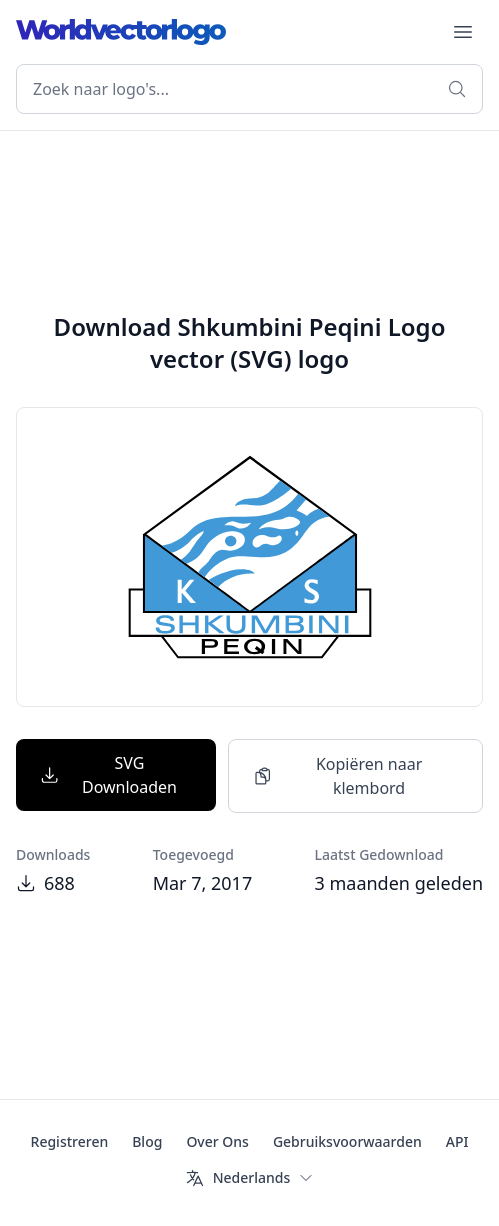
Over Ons (217, 1141)
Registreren (70, 1141)
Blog (147, 1141)
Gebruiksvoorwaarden (347, 1141)
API (457, 1141)
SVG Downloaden (108, 775)
